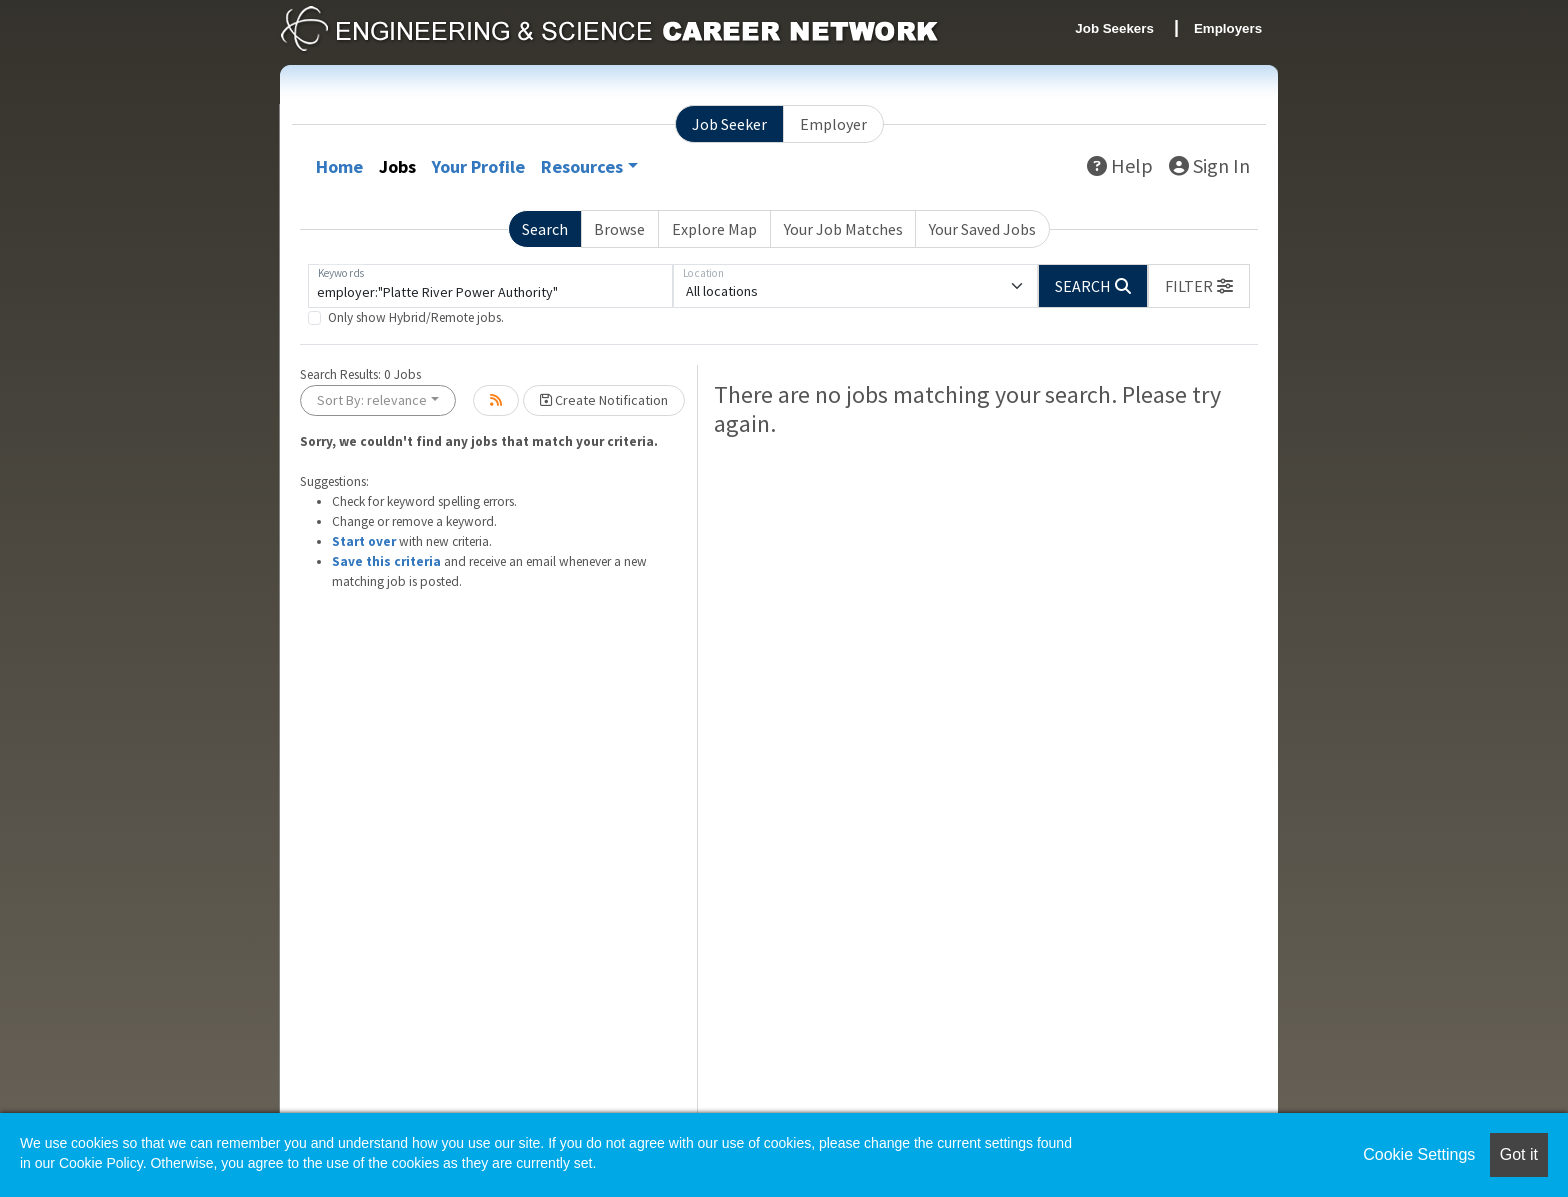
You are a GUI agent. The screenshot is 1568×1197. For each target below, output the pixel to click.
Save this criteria (386, 561)
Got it (1519, 1154)
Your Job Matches (843, 229)
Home (339, 166)
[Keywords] (490, 286)
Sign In (1209, 165)
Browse (619, 229)
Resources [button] (582, 166)
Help (1120, 165)
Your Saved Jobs (982, 229)
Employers (1228, 28)
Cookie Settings (1419, 1154)
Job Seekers (1114, 28)
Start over (364, 541)
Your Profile (478, 166)
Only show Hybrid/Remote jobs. (416, 317)
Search (545, 229)
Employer (833, 124)
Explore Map (714, 229)
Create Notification (604, 400)
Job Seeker (729, 124)
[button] (1199, 286)
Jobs (397, 166)
